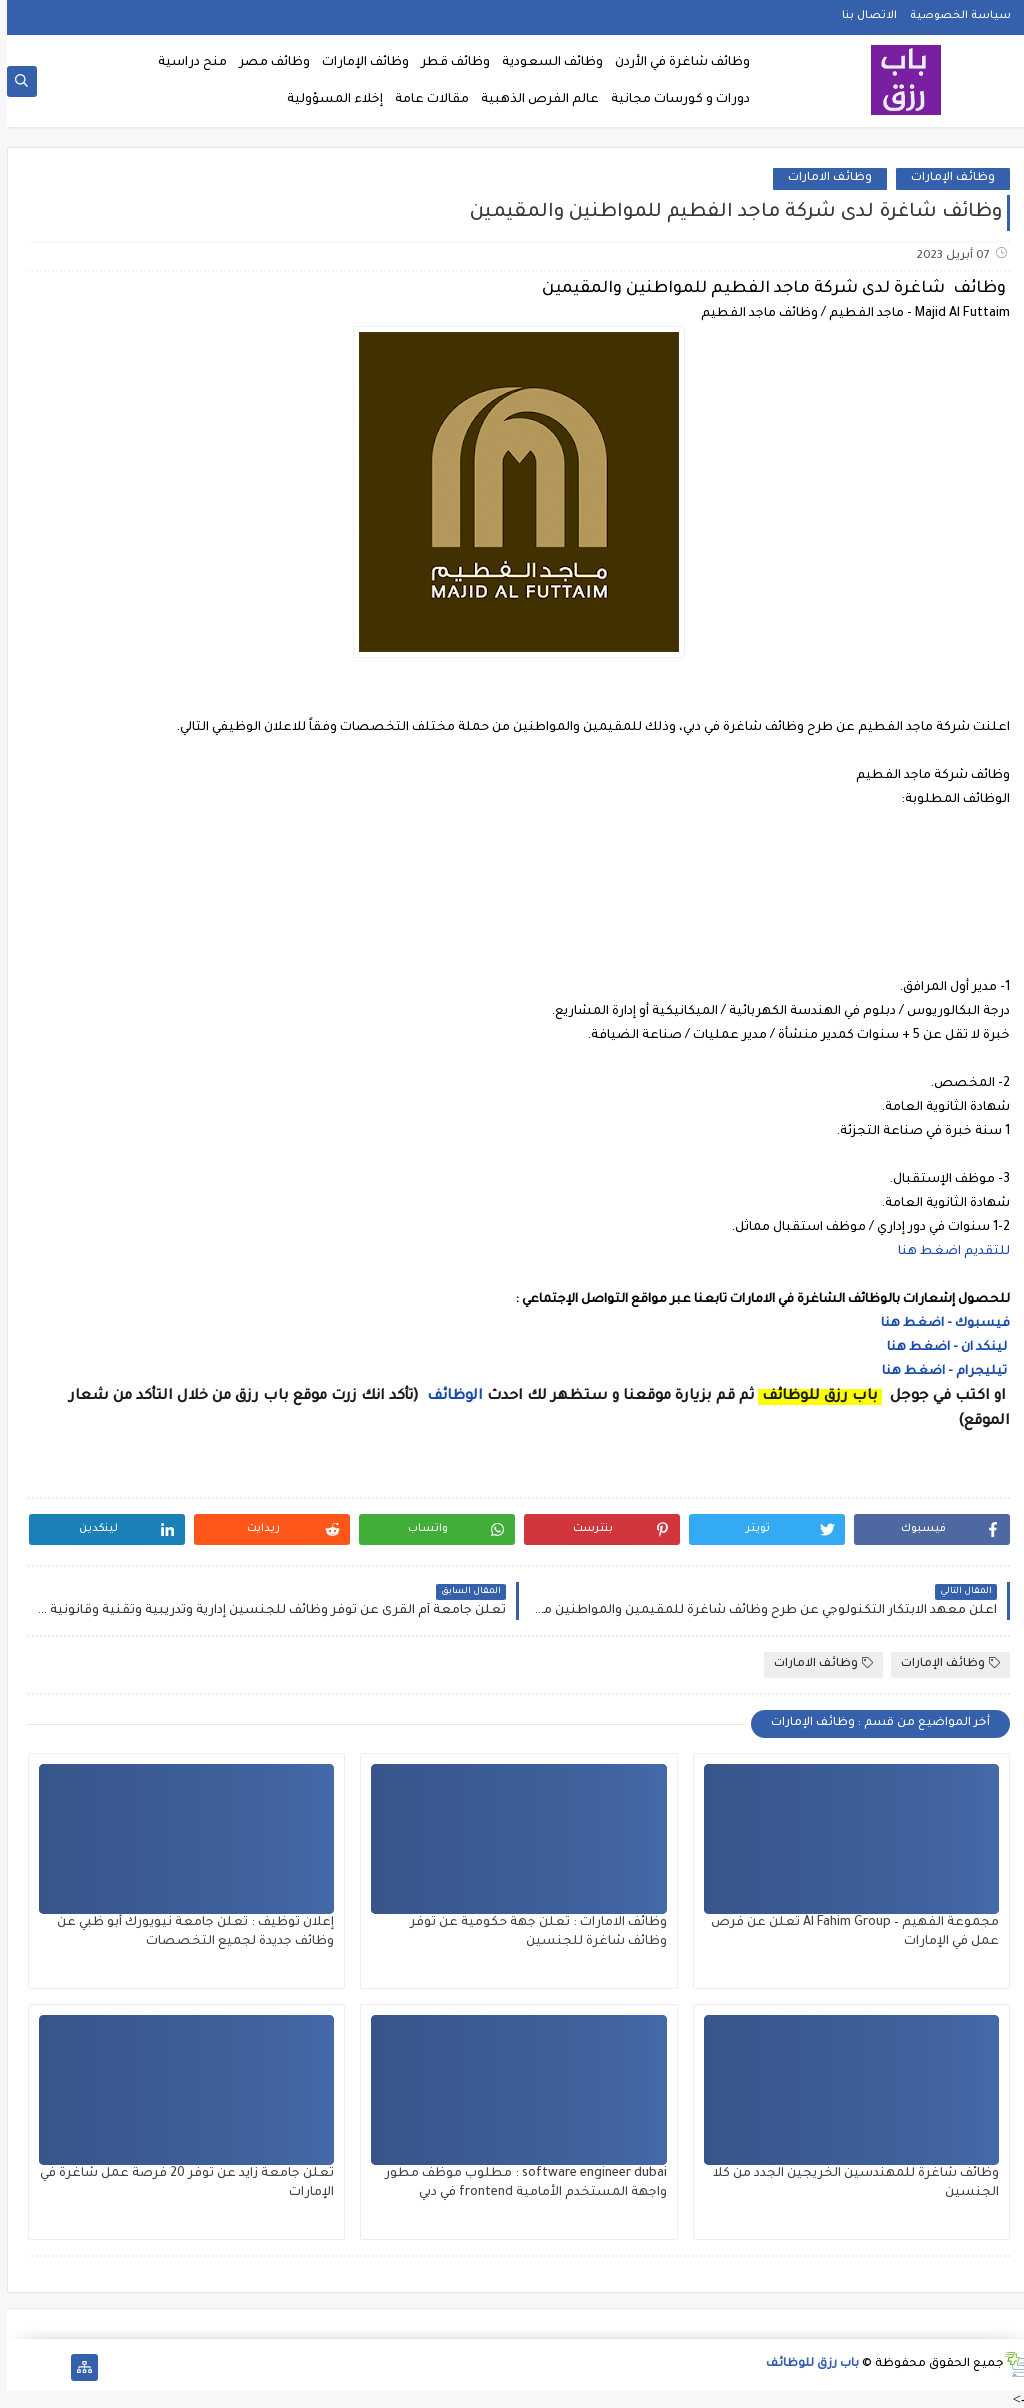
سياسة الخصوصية (953, 16)
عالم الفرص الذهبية (533, 100)
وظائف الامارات (823, 178)
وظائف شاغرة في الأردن (675, 63)
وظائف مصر (267, 63)
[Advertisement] (512, 901)
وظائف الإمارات (358, 63)
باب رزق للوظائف (805, 2364)
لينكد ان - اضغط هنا (941, 1348)
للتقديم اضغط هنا (947, 1252)
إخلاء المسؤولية (328, 100)
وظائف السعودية (545, 63)
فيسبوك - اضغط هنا (938, 1324)
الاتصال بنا (862, 16)
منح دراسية (185, 63)
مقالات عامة (425, 100)
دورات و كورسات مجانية (673, 100)
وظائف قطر (448, 63)
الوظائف (446, 1397)
